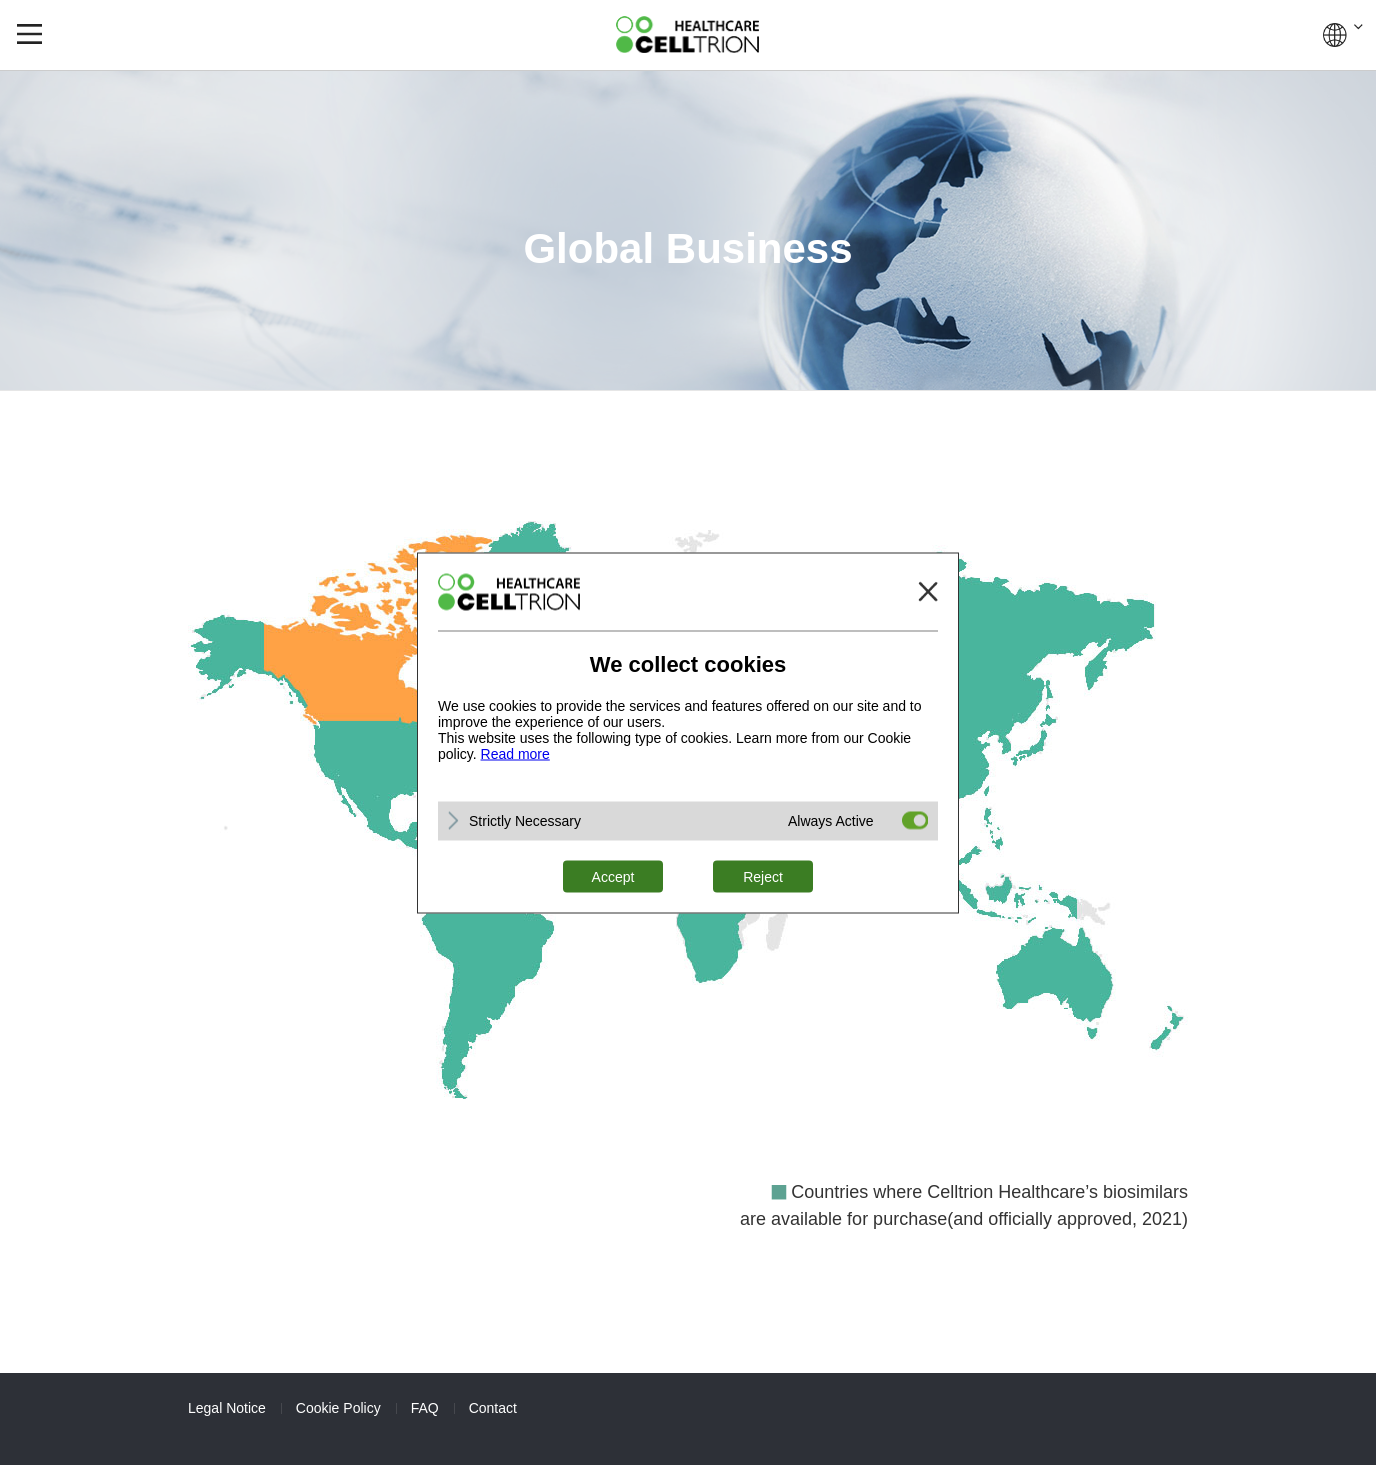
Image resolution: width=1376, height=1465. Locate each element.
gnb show (29, 34)
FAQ (425, 1408)
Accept (613, 876)
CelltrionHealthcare (687, 34)
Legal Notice (227, 1408)
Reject (763, 876)
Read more (515, 753)
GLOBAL (1343, 35)
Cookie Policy (338, 1408)
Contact (493, 1408)
